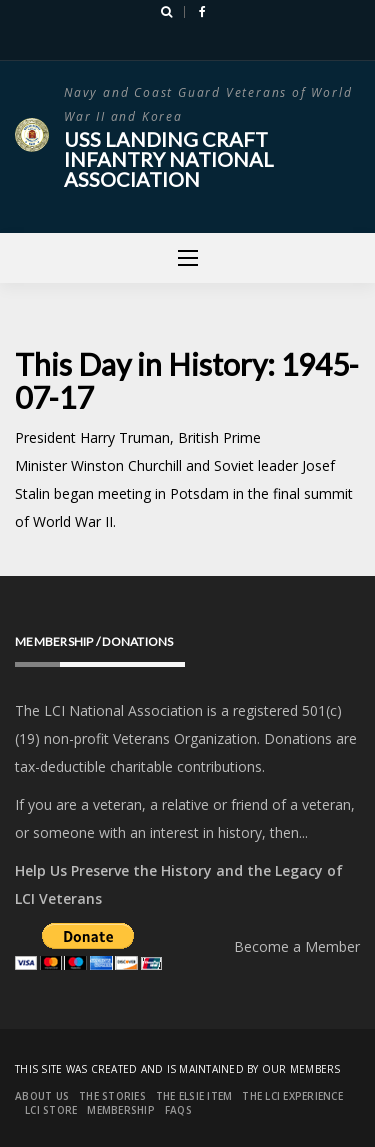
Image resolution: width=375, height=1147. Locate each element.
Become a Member (297, 946)
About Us (42, 1096)
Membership (121, 1110)
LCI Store (51, 1110)
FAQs (178, 1110)
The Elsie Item (194, 1096)
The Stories (112, 1096)
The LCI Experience (292, 1096)
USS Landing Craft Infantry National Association (169, 159)
